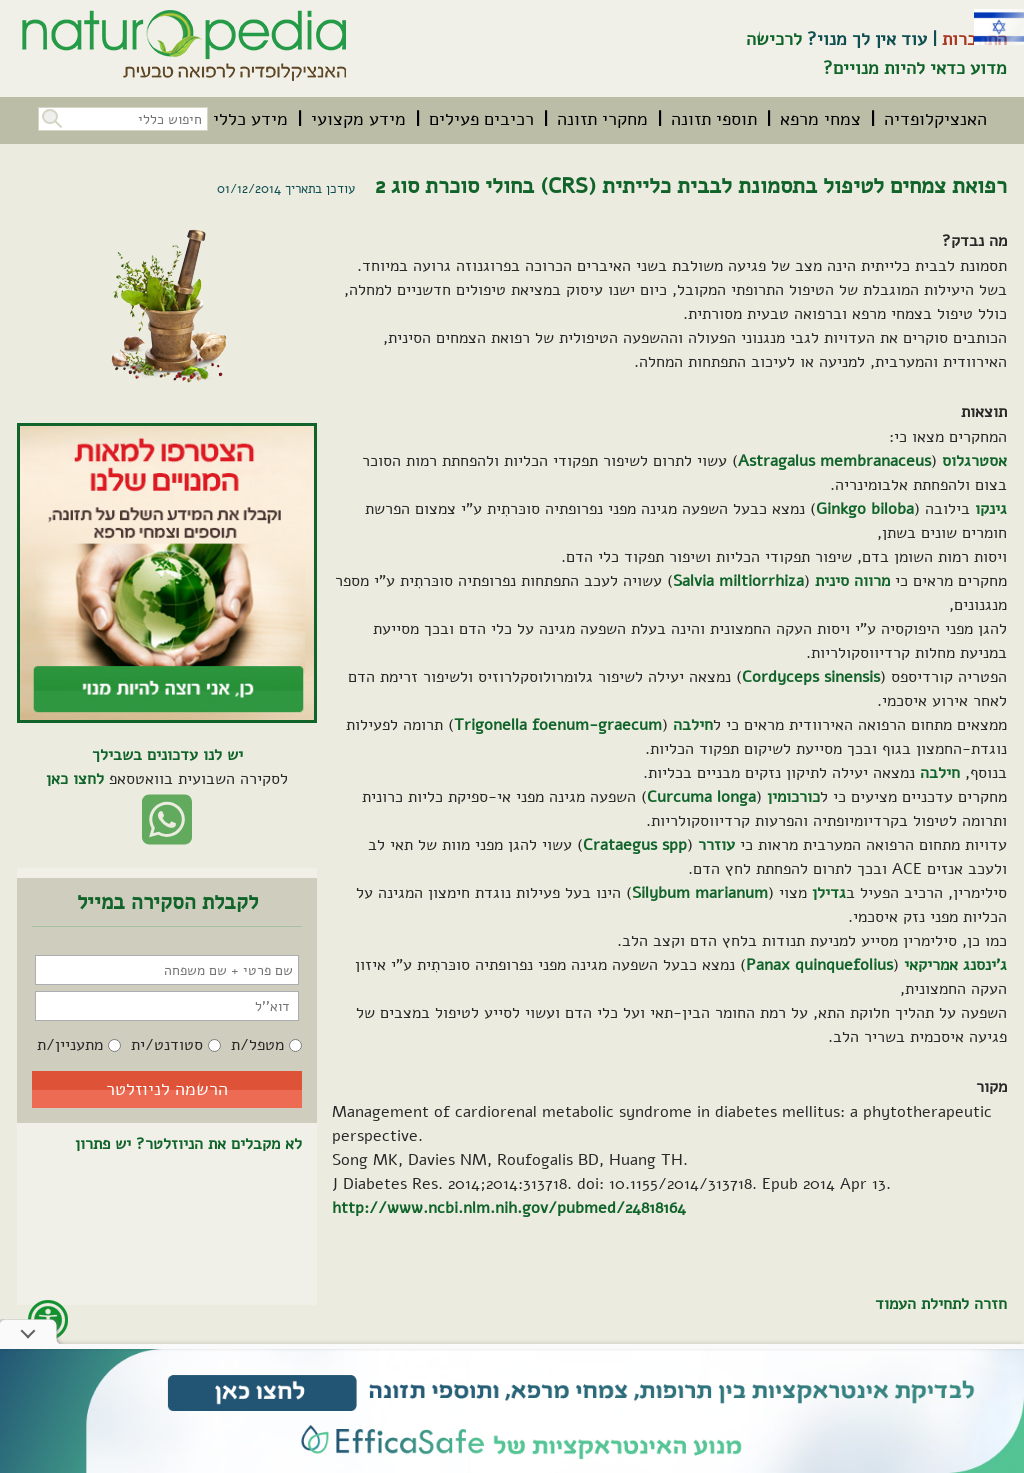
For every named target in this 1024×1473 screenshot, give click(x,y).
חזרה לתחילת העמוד (941, 1304)
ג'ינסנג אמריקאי (955, 965)
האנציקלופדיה (935, 119)
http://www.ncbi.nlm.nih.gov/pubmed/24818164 (509, 1208)
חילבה (693, 725)
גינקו (991, 509)
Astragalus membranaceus (834, 461)
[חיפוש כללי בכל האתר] (123, 119)
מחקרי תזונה (602, 119)
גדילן (829, 893)
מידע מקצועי (358, 119)
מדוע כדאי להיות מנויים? (915, 68)
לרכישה (774, 39)
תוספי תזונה (714, 119)
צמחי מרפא (820, 119)
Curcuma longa (701, 797)
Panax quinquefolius (819, 965)
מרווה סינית (852, 581)
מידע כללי (250, 119)
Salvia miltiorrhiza (738, 581)
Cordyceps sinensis (811, 677)
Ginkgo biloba (865, 509)
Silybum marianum (700, 893)
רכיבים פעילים (481, 119)
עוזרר (716, 845)
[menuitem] (935, 119)
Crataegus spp (635, 845)
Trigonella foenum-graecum (558, 725)
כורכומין (793, 797)
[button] (50, 116)
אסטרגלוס (974, 461)
